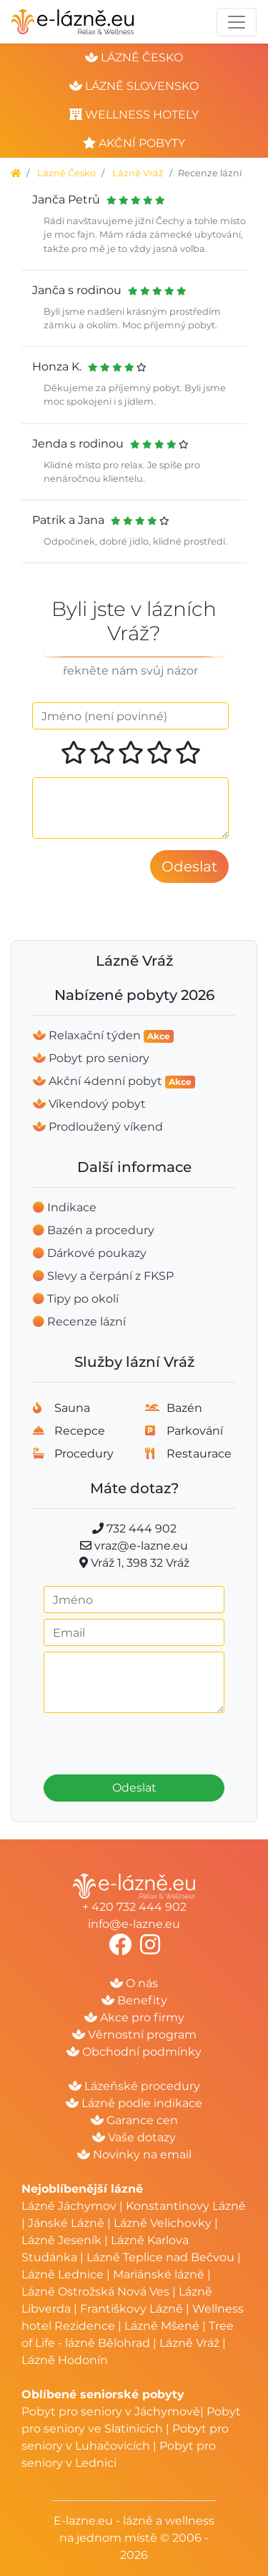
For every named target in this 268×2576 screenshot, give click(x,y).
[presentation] (136, 1739)
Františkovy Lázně (131, 2308)
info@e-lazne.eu (134, 1924)
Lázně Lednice (62, 2274)
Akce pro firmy (134, 2017)
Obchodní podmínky (134, 2052)
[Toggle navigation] (237, 22)
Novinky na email (134, 2154)
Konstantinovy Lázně (186, 2206)
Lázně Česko (66, 173)
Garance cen (134, 2120)
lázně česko (134, 57)
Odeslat (134, 1787)
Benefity (134, 2000)
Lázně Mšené (161, 2326)
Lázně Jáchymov (70, 2206)
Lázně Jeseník (61, 2240)
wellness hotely (134, 114)
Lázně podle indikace (134, 2103)
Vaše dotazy (134, 2137)
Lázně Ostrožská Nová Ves (95, 2291)
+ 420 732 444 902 (134, 1907)
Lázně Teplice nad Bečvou (160, 2257)
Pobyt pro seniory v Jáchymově (110, 2411)
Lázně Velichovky (163, 2223)
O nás (134, 1983)
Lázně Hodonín (64, 2360)
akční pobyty (134, 143)
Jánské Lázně (67, 2223)
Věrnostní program (134, 2034)
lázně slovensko (134, 86)
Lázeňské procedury (134, 2086)
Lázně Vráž (138, 173)
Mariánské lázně (158, 2274)
